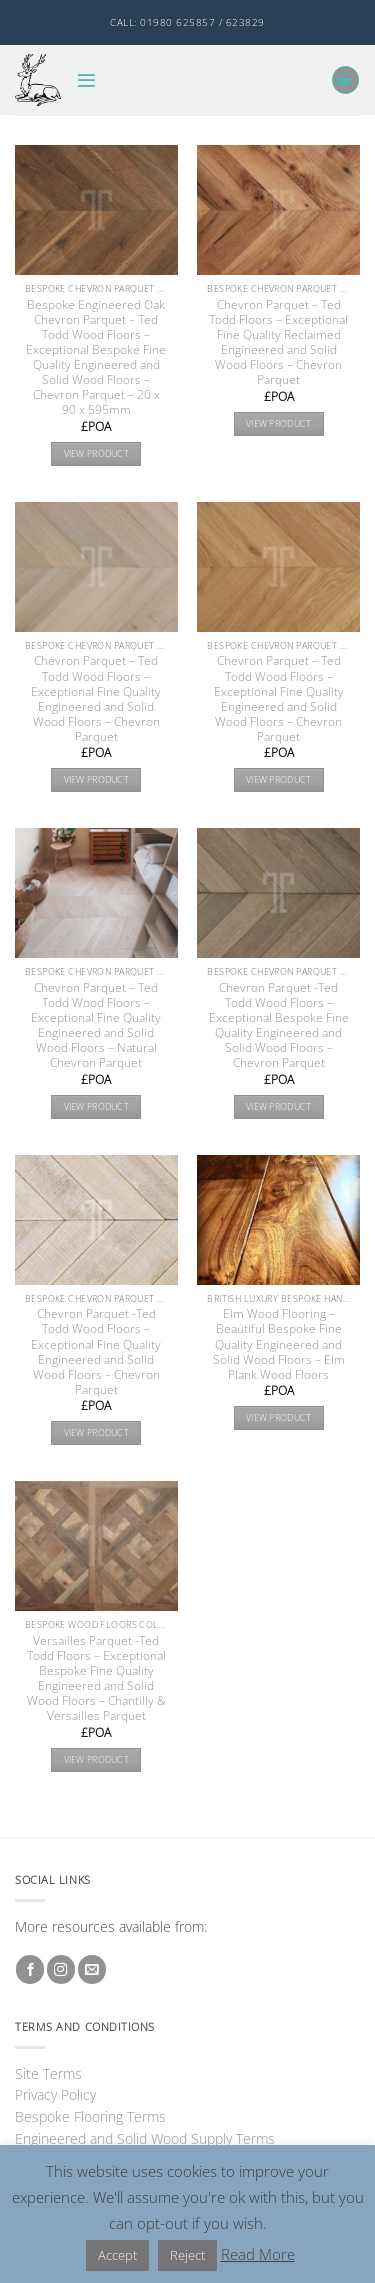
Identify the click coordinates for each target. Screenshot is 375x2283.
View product (96, 453)
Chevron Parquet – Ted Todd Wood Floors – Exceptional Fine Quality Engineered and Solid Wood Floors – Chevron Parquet (96, 698)
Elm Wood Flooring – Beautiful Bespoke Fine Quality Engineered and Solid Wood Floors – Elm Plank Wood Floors (279, 1343)
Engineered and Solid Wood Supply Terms (145, 2138)
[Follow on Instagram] (61, 1969)
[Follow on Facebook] (30, 1969)
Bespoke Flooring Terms (90, 2116)
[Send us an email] (92, 1969)
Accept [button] (117, 2255)
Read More (258, 2254)
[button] (86, 80)
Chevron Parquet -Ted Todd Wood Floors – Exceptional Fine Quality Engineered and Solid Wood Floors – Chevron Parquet (96, 1351)
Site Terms (48, 2073)
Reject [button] (187, 2255)
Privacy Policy (55, 2094)
